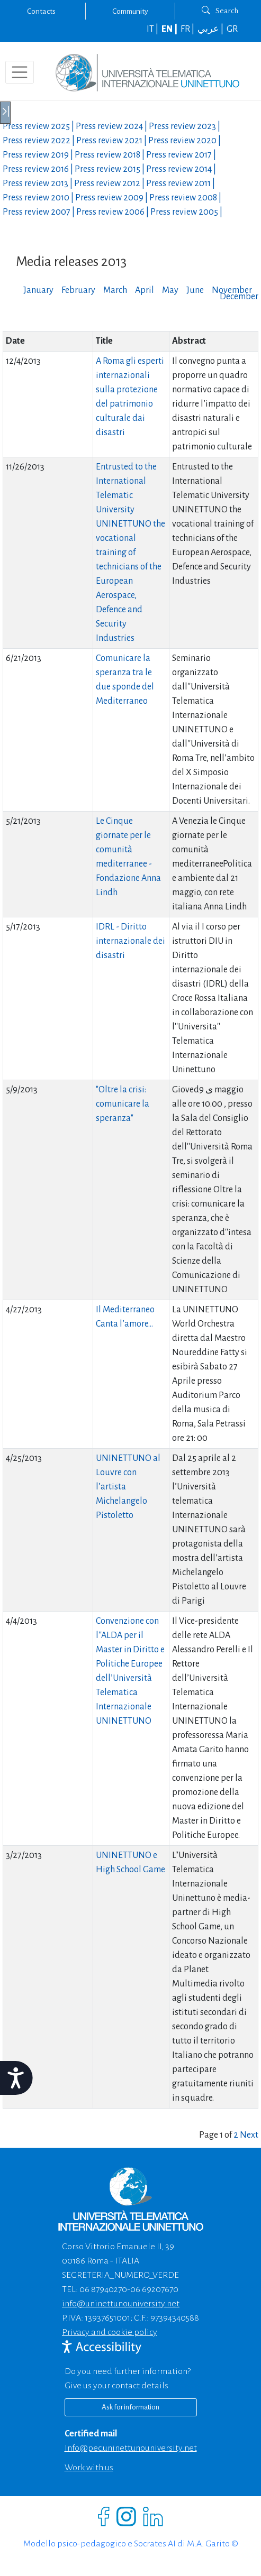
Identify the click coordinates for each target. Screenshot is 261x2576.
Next (249, 2135)
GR (232, 29)
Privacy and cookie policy (109, 2332)
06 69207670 (154, 2289)
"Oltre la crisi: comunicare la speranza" (122, 1104)
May (170, 290)
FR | (188, 29)
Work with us (89, 2467)
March (115, 290)
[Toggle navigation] (19, 72)
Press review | (39, 126)
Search (220, 10)
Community (130, 11)
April (144, 290)
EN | (170, 29)
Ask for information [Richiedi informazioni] (130, 2407)
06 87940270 (103, 2289)
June (195, 290)
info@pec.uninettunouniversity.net (131, 2448)
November (232, 290)
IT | (153, 29)
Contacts (41, 11)
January (38, 290)
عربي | (211, 29)
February (78, 290)
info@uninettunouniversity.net (120, 2303)
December (239, 296)
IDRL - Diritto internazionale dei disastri (130, 941)
